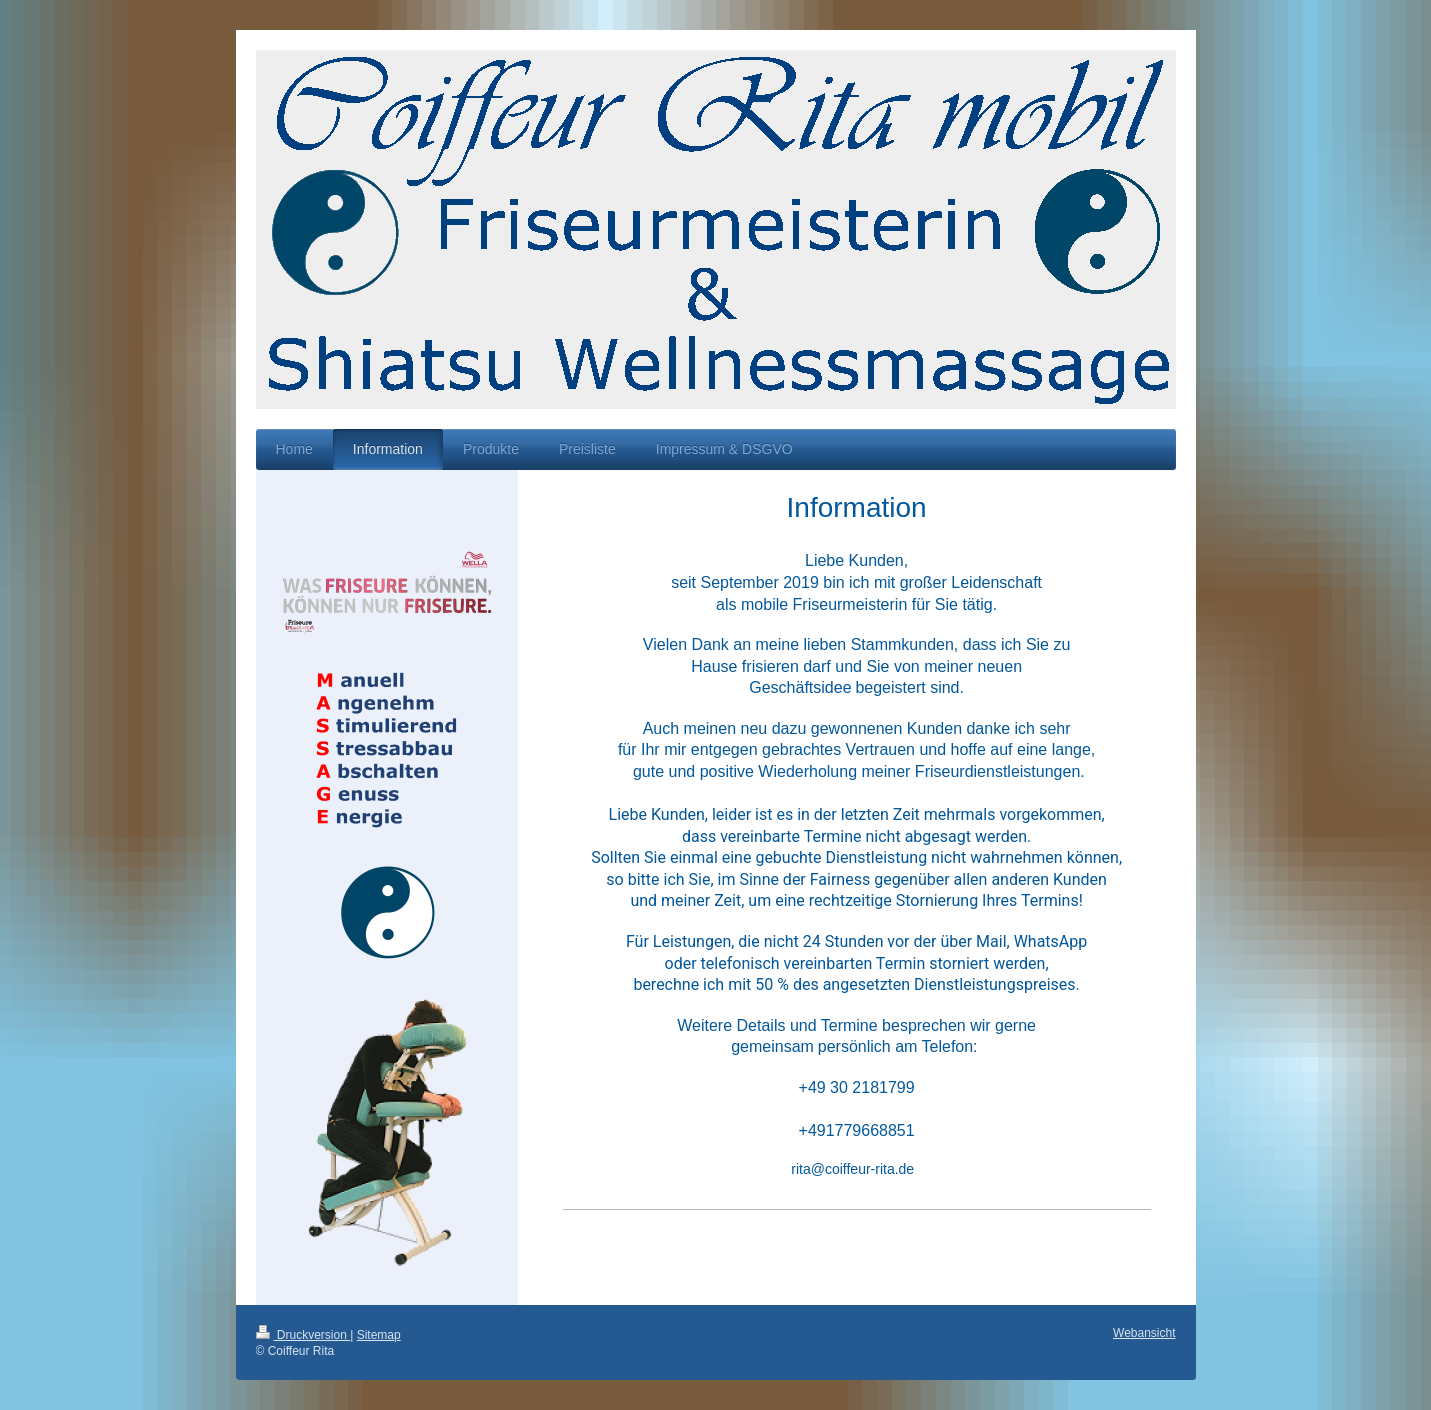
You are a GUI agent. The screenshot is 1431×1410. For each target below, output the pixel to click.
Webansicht (1144, 1333)
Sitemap (379, 1335)
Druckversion (303, 1335)
